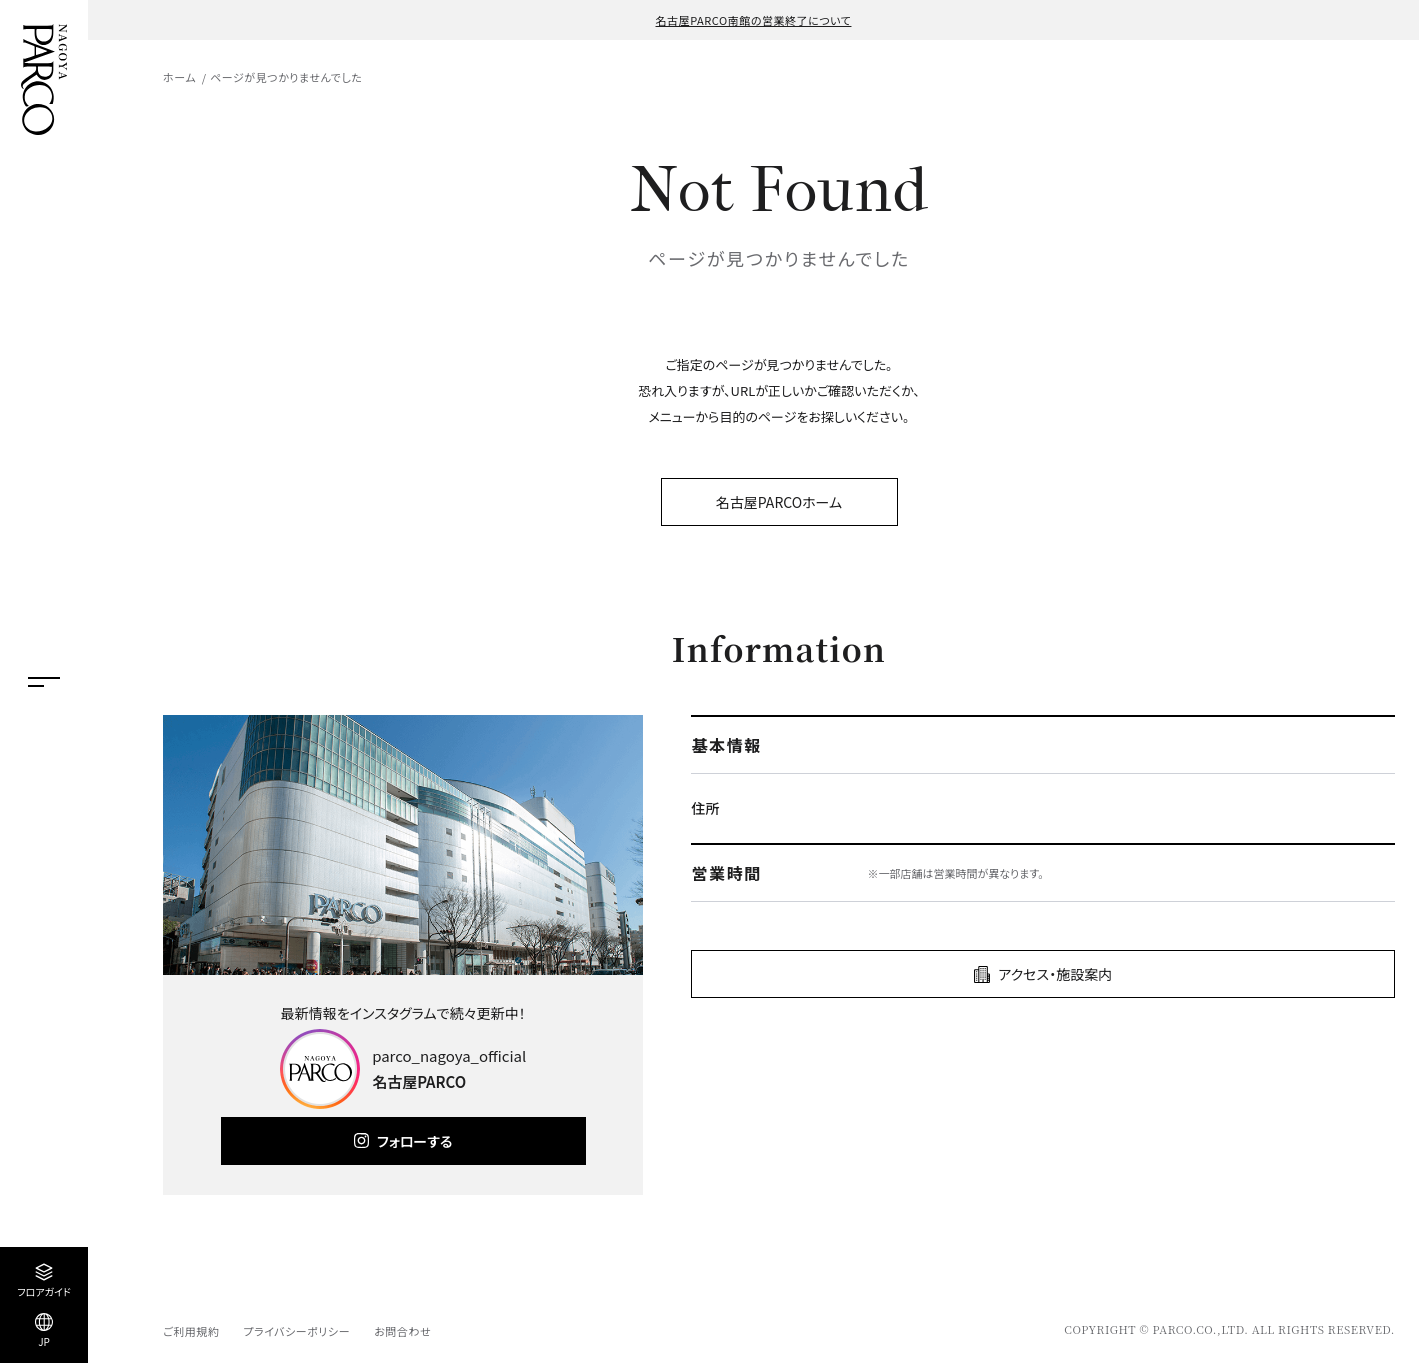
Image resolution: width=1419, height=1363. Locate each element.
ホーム (179, 77)
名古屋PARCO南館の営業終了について (754, 20)
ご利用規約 (191, 1331)
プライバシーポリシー (296, 1331)
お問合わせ (402, 1331)
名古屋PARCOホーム (779, 502)
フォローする (414, 1141)
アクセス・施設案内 (1055, 974)
